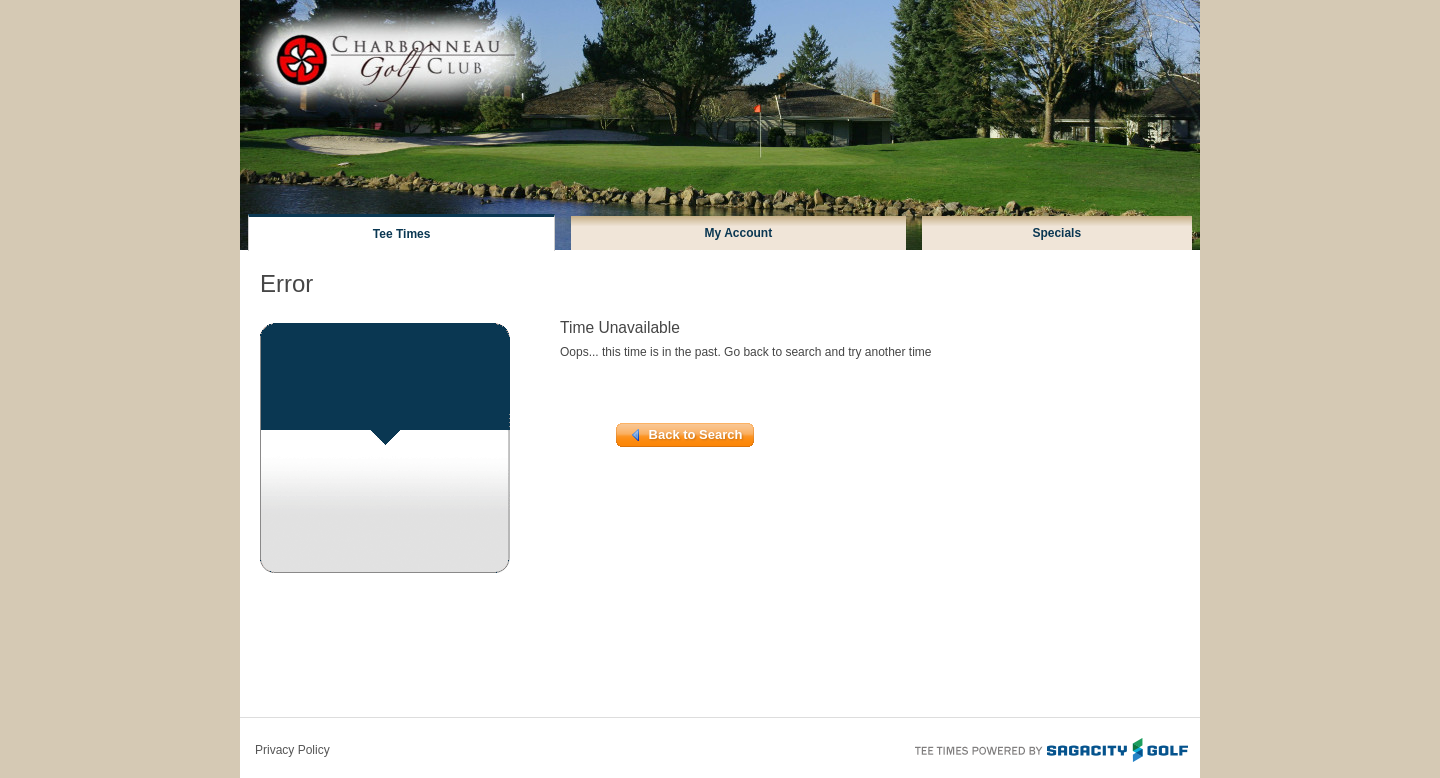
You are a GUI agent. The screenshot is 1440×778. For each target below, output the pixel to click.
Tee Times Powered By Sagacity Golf (1050, 748)
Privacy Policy (292, 750)
